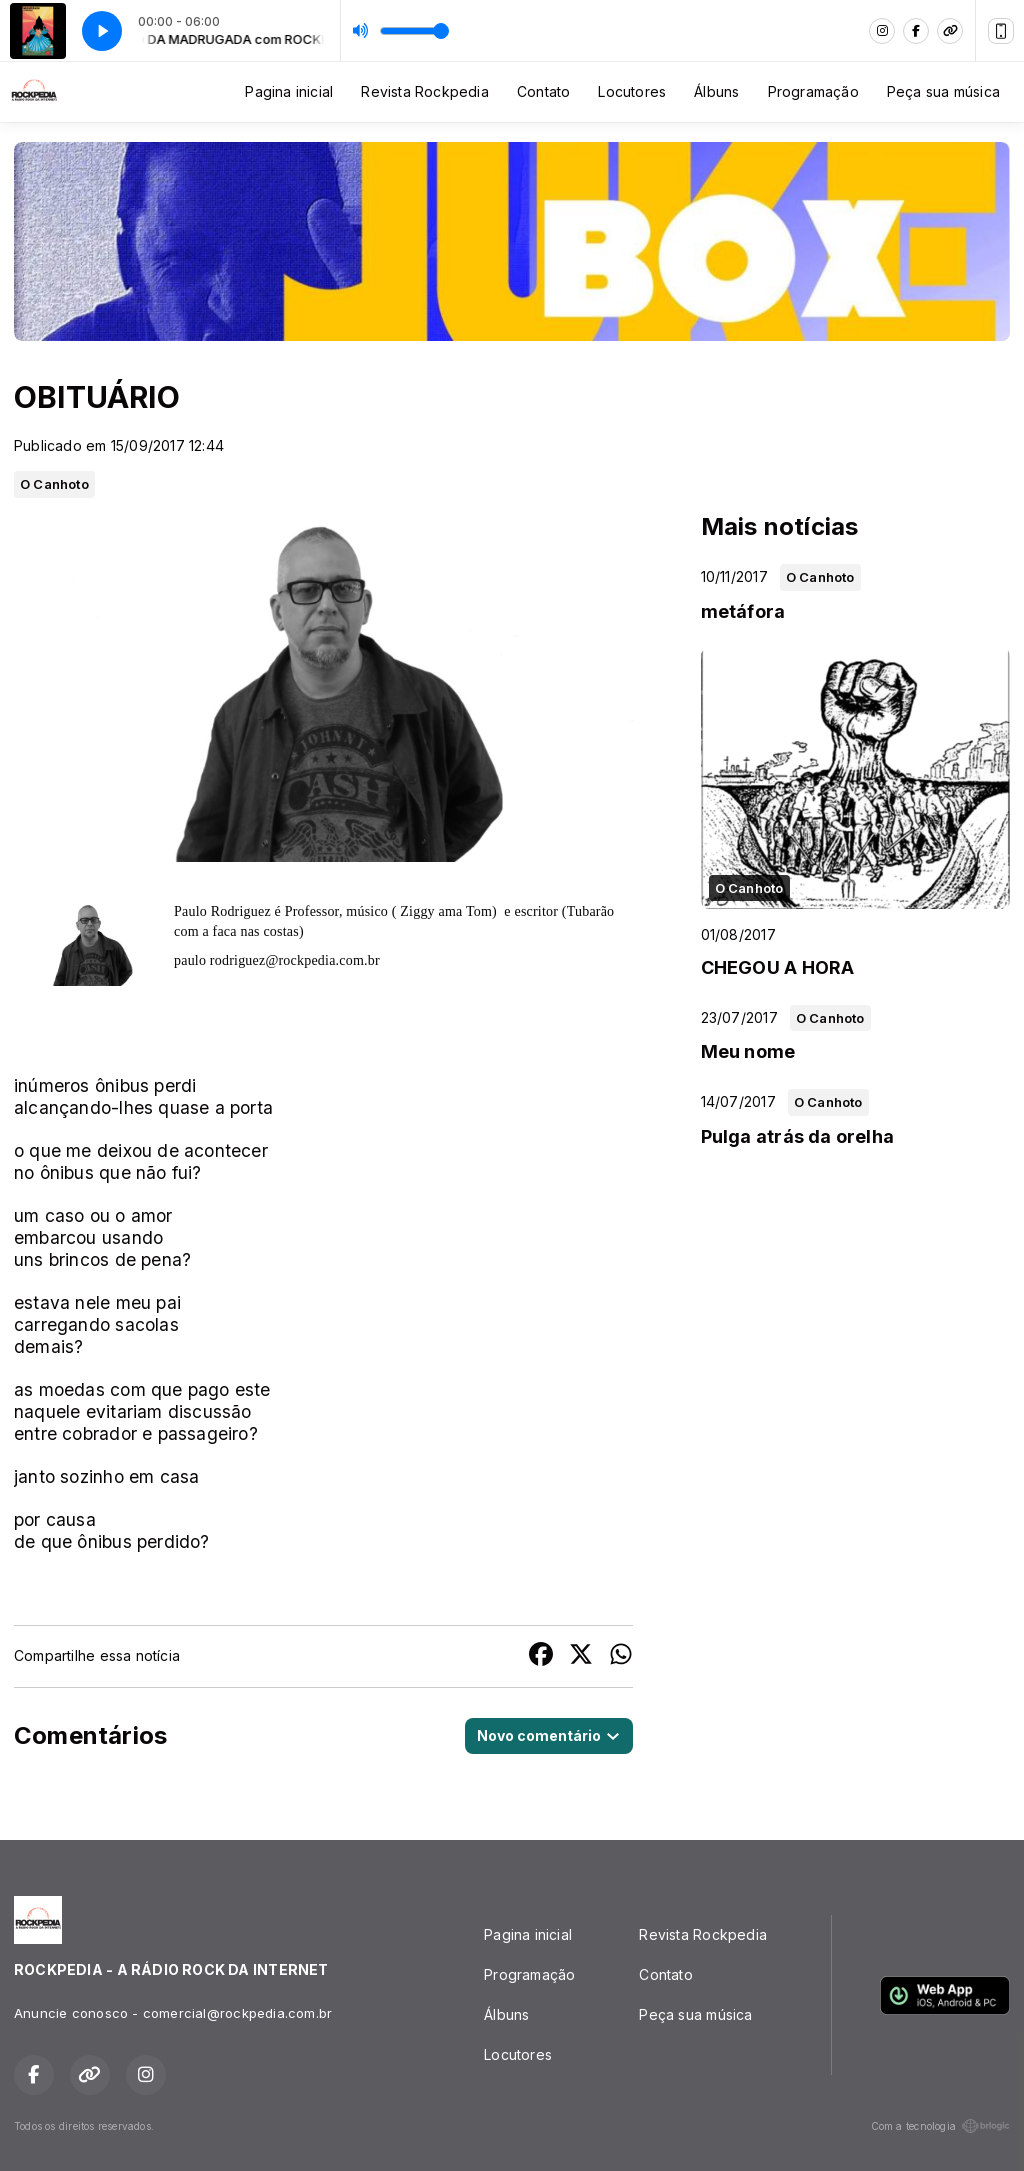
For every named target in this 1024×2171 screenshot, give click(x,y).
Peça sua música (943, 91)
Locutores (632, 91)
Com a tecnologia (940, 2126)
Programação (813, 91)
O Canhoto (54, 484)
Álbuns (716, 91)
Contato (543, 91)
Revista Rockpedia (425, 91)
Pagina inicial (289, 91)
